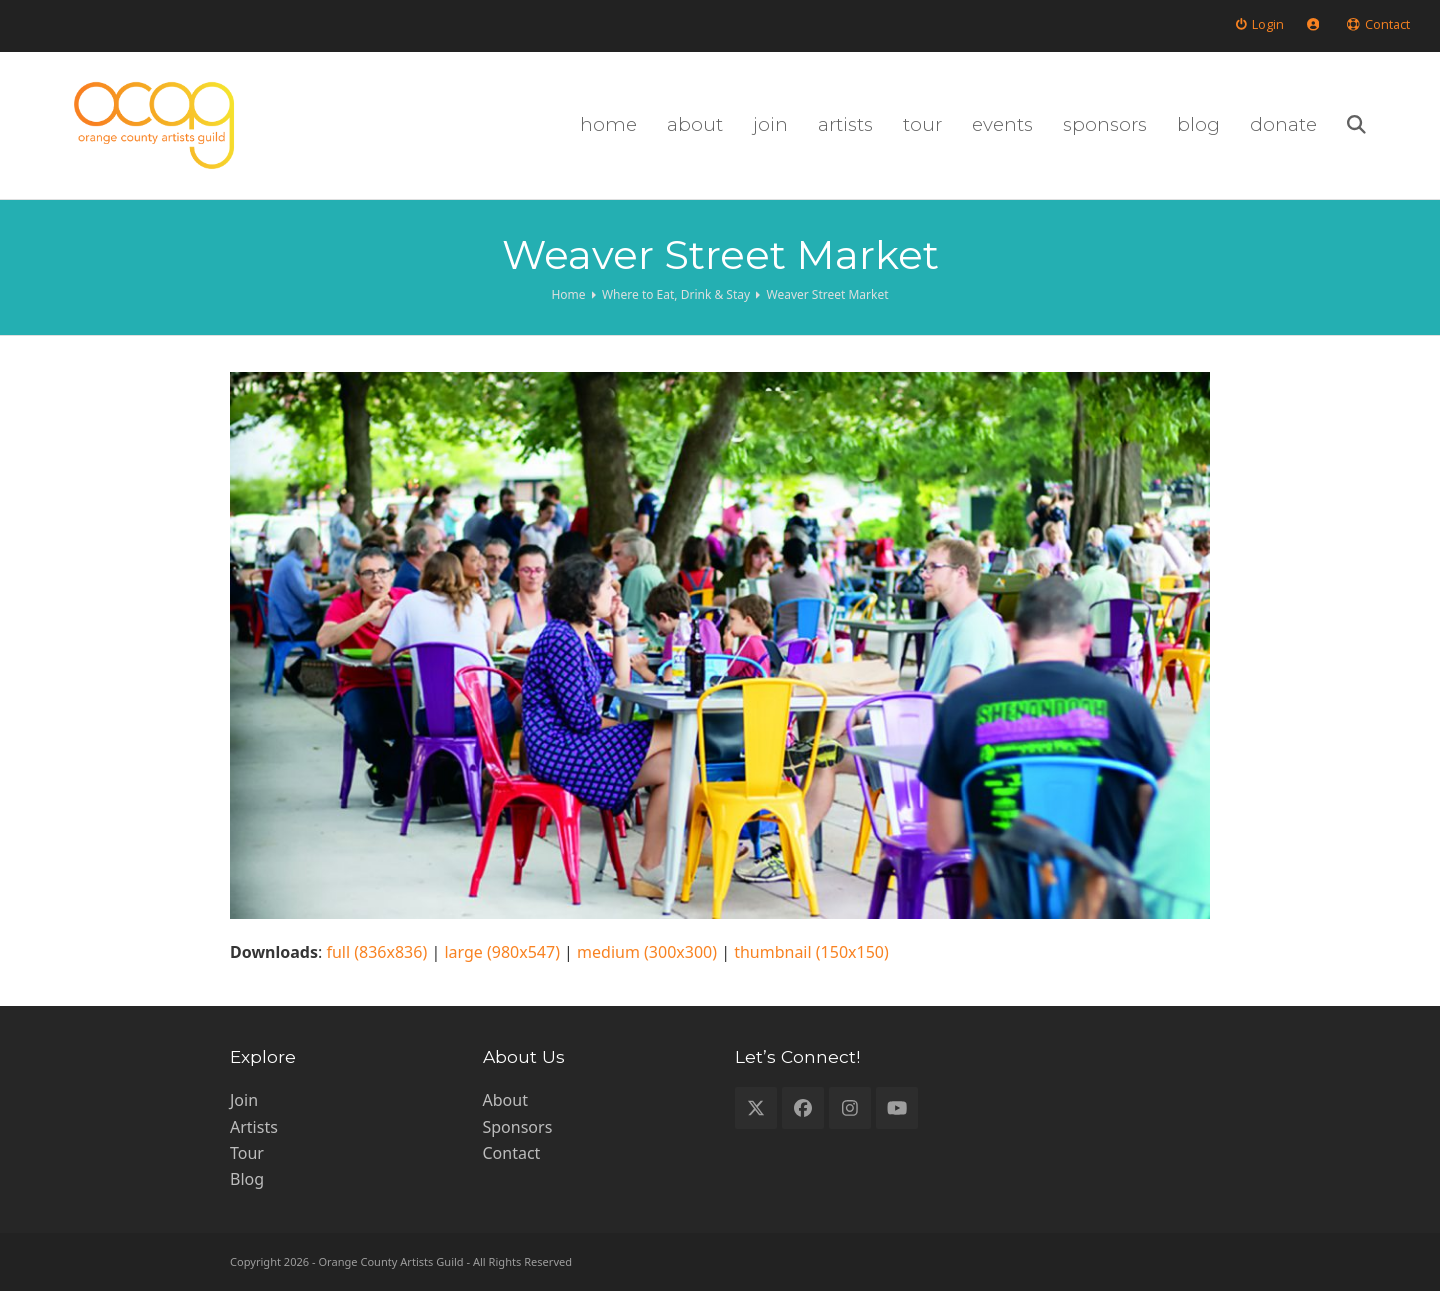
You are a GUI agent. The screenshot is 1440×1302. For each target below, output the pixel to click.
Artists (254, 1137)
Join (244, 1111)
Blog (247, 1190)
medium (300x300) (647, 963)
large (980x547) (502, 963)
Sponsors (518, 1137)
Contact (512, 1164)
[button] (1400, 131)
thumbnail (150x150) (811, 963)
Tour (247, 1164)
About (505, 1111)
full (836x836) (376, 963)
